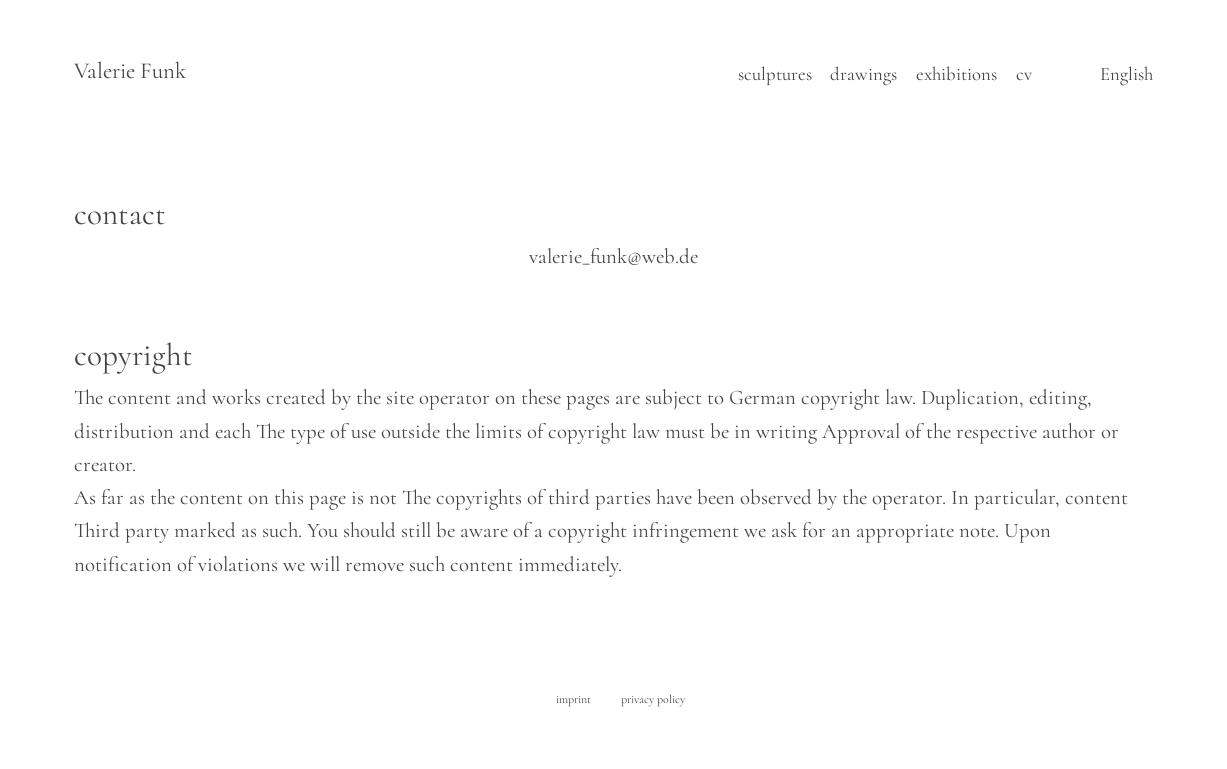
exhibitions (956, 74)
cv (1024, 74)
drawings (863, 74)
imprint (573, 699)
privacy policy (653, 699)
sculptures (775, 74)
